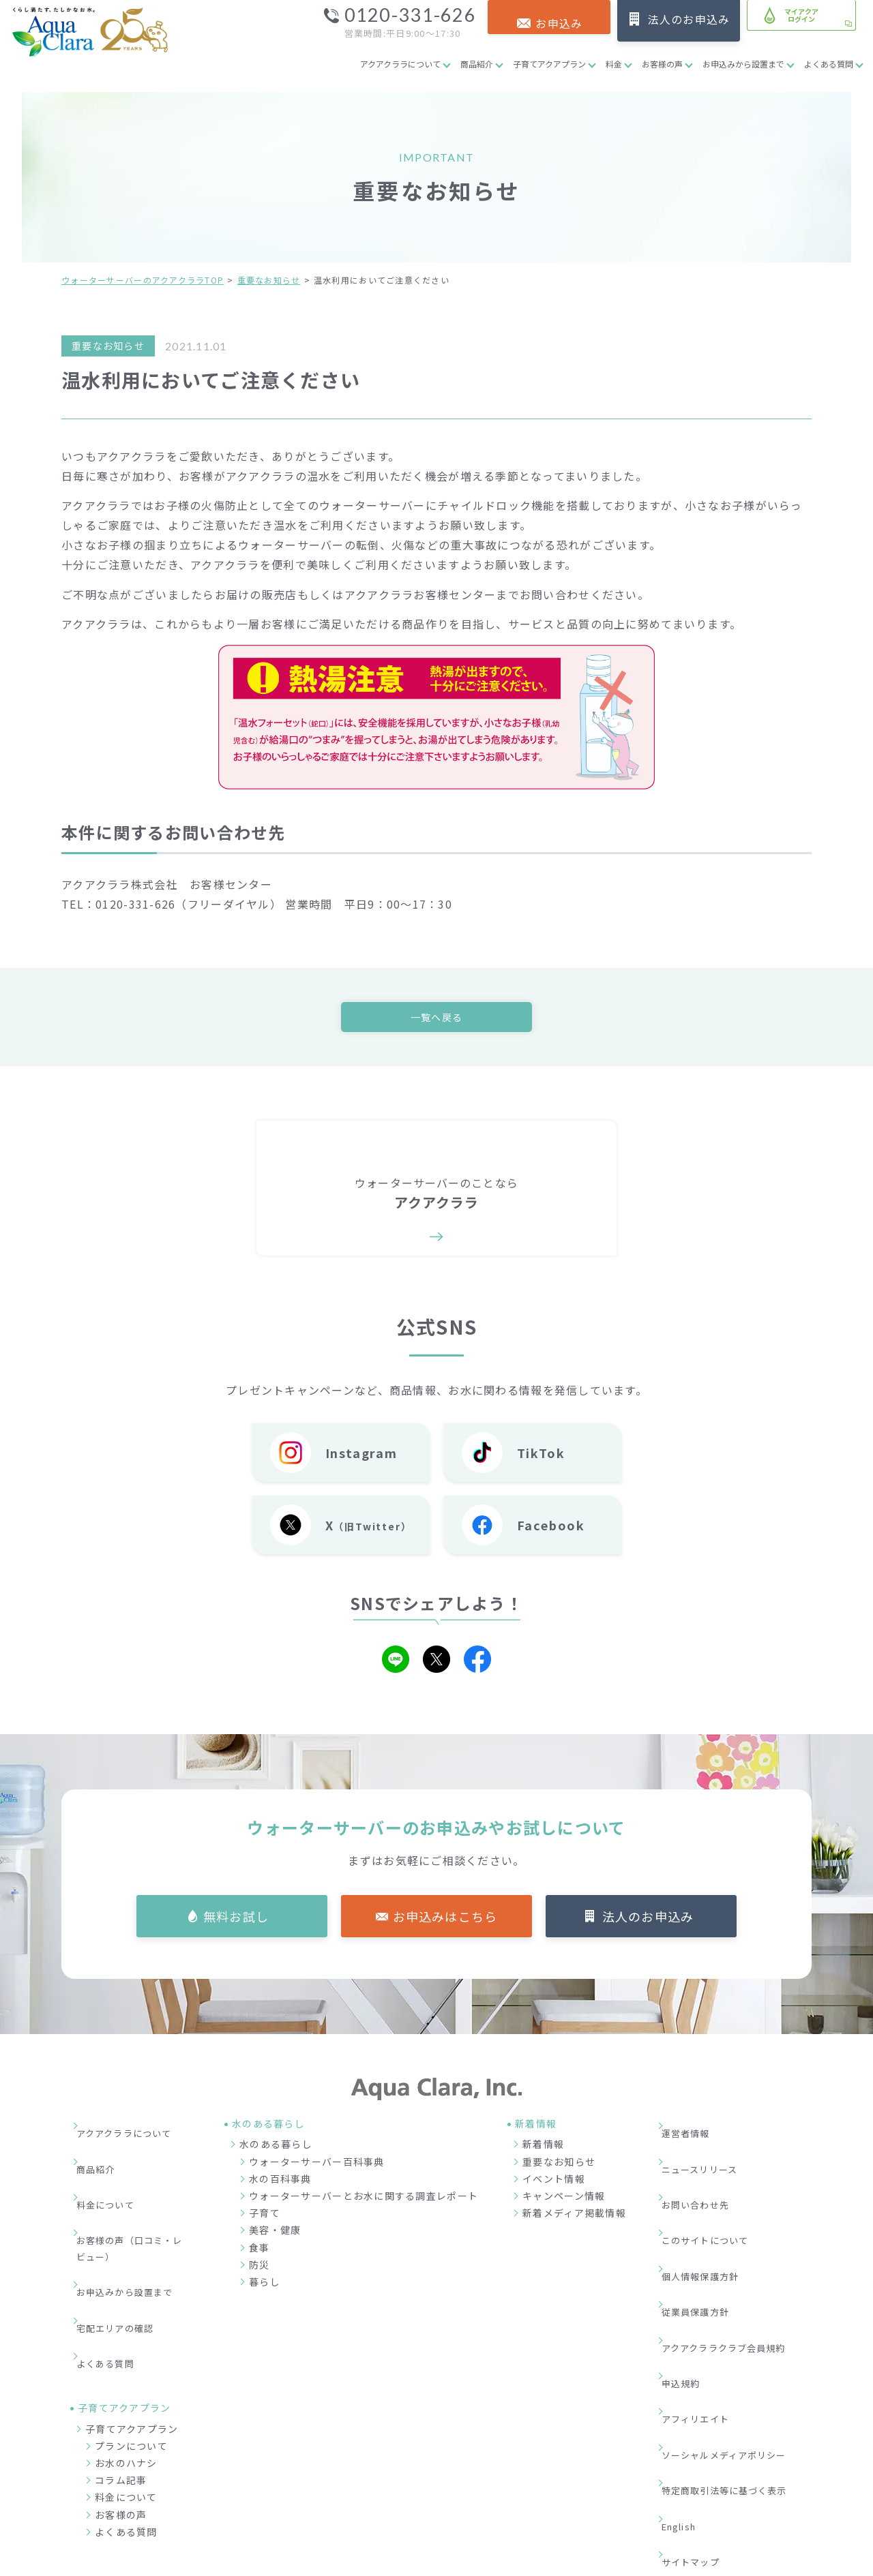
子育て (264, 2217)
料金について (114, 2170)
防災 (259, 2268)
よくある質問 (828, 64)
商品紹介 (476, 64)
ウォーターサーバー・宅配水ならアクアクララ (502, 2561)
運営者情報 (694, 2129)
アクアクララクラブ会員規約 (735, 2253)
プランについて (131, 2345)
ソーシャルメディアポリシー (735, 2315)
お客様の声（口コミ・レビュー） (135, 2199)
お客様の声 (662, 64)
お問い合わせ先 (704, 2170)
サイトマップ (699, 2376)
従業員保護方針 (704, 2232)
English (688, 2356)
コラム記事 (121, 2379)
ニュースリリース (709, 2150)
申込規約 (689, 2273)
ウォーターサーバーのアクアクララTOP (142, 280)
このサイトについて (715, 2191)
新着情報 (543, 2148)
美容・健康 (275, 2234)
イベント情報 (553, 2182)
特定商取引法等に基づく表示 (736, 2335)
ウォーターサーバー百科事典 (317, 2165)
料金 (614, 64)
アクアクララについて (400, 64)
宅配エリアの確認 (124, 2249)
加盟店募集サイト (736, 2495)
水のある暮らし (275, 2148)
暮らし (264, 2285)
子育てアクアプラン (549, 64)
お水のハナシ (126, 2362)
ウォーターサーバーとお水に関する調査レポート (363, 2200)
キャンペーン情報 (563, 2200)
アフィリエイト (704, 2294)
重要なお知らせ (269, 280)
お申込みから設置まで (743, 64)
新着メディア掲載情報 (574, 2217)
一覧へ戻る (436, 1018)
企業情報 (576, 2495)
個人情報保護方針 (710, 2212)
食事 (259, 2251)
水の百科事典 (280, 2182)
